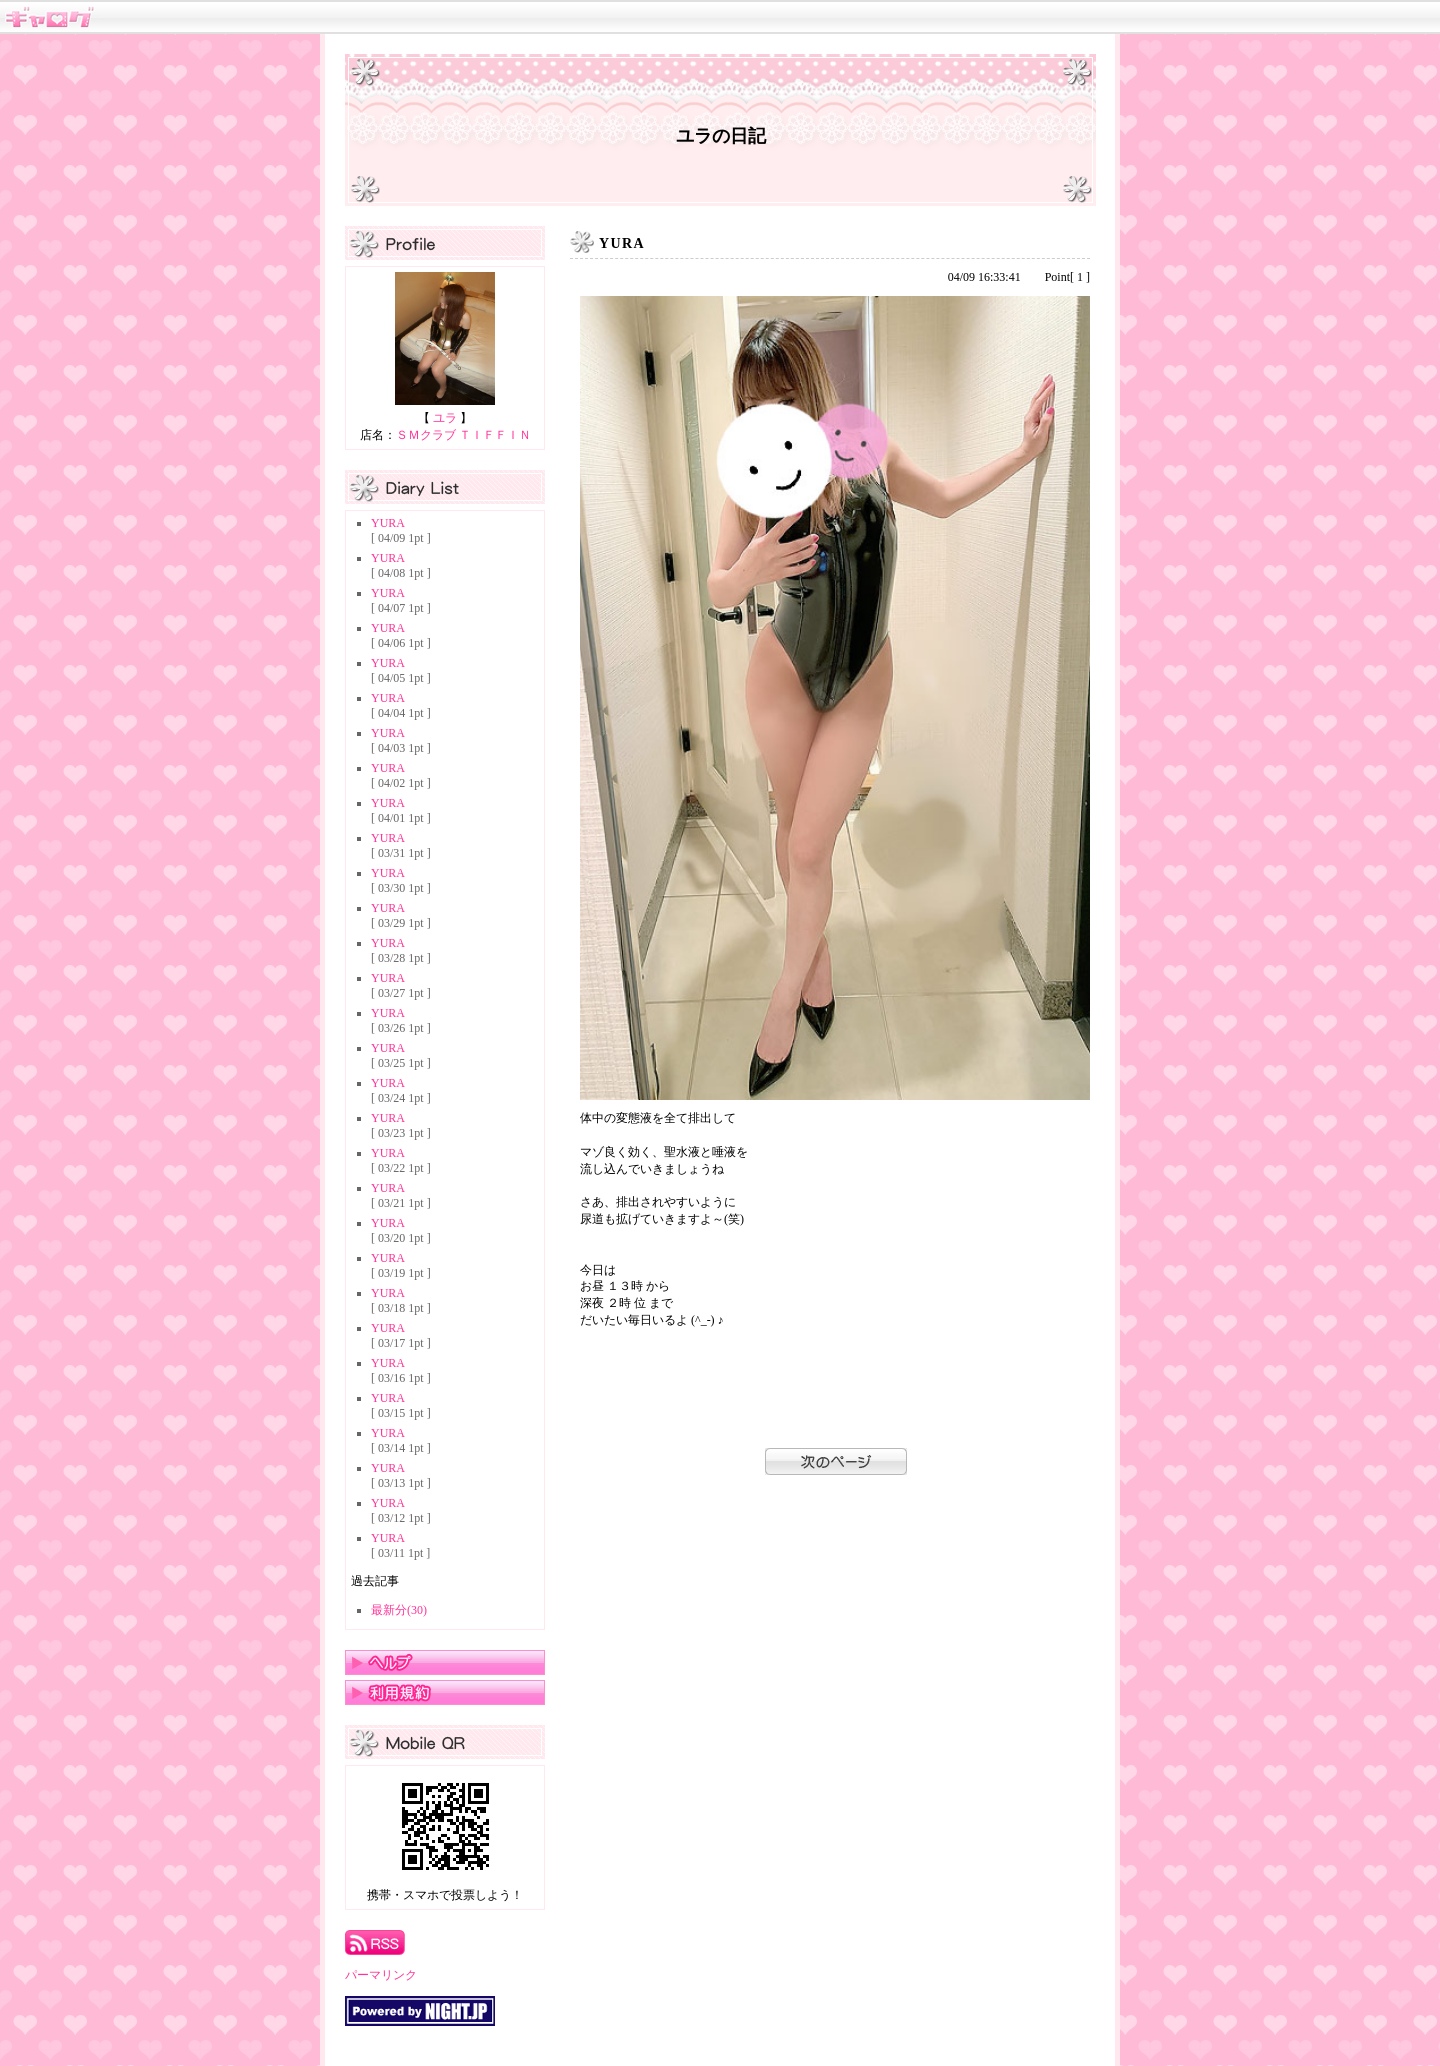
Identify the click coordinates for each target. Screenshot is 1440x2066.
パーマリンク (381, 1975)
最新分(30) (399, 1610)
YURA (388, 523)
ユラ (445, 418)
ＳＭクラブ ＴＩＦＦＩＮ (463, 435)
